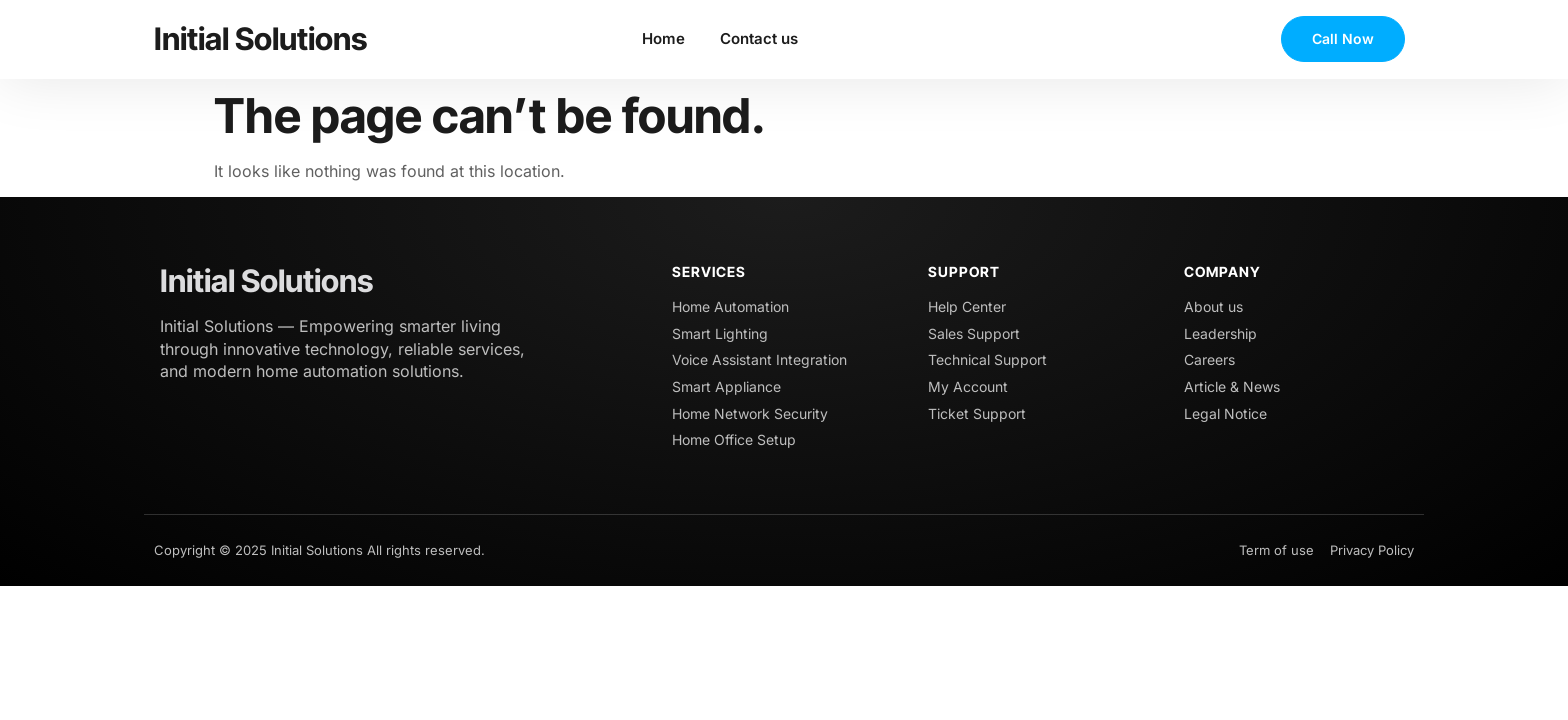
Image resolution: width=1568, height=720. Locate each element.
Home (663, 38)
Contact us (759, 38)
